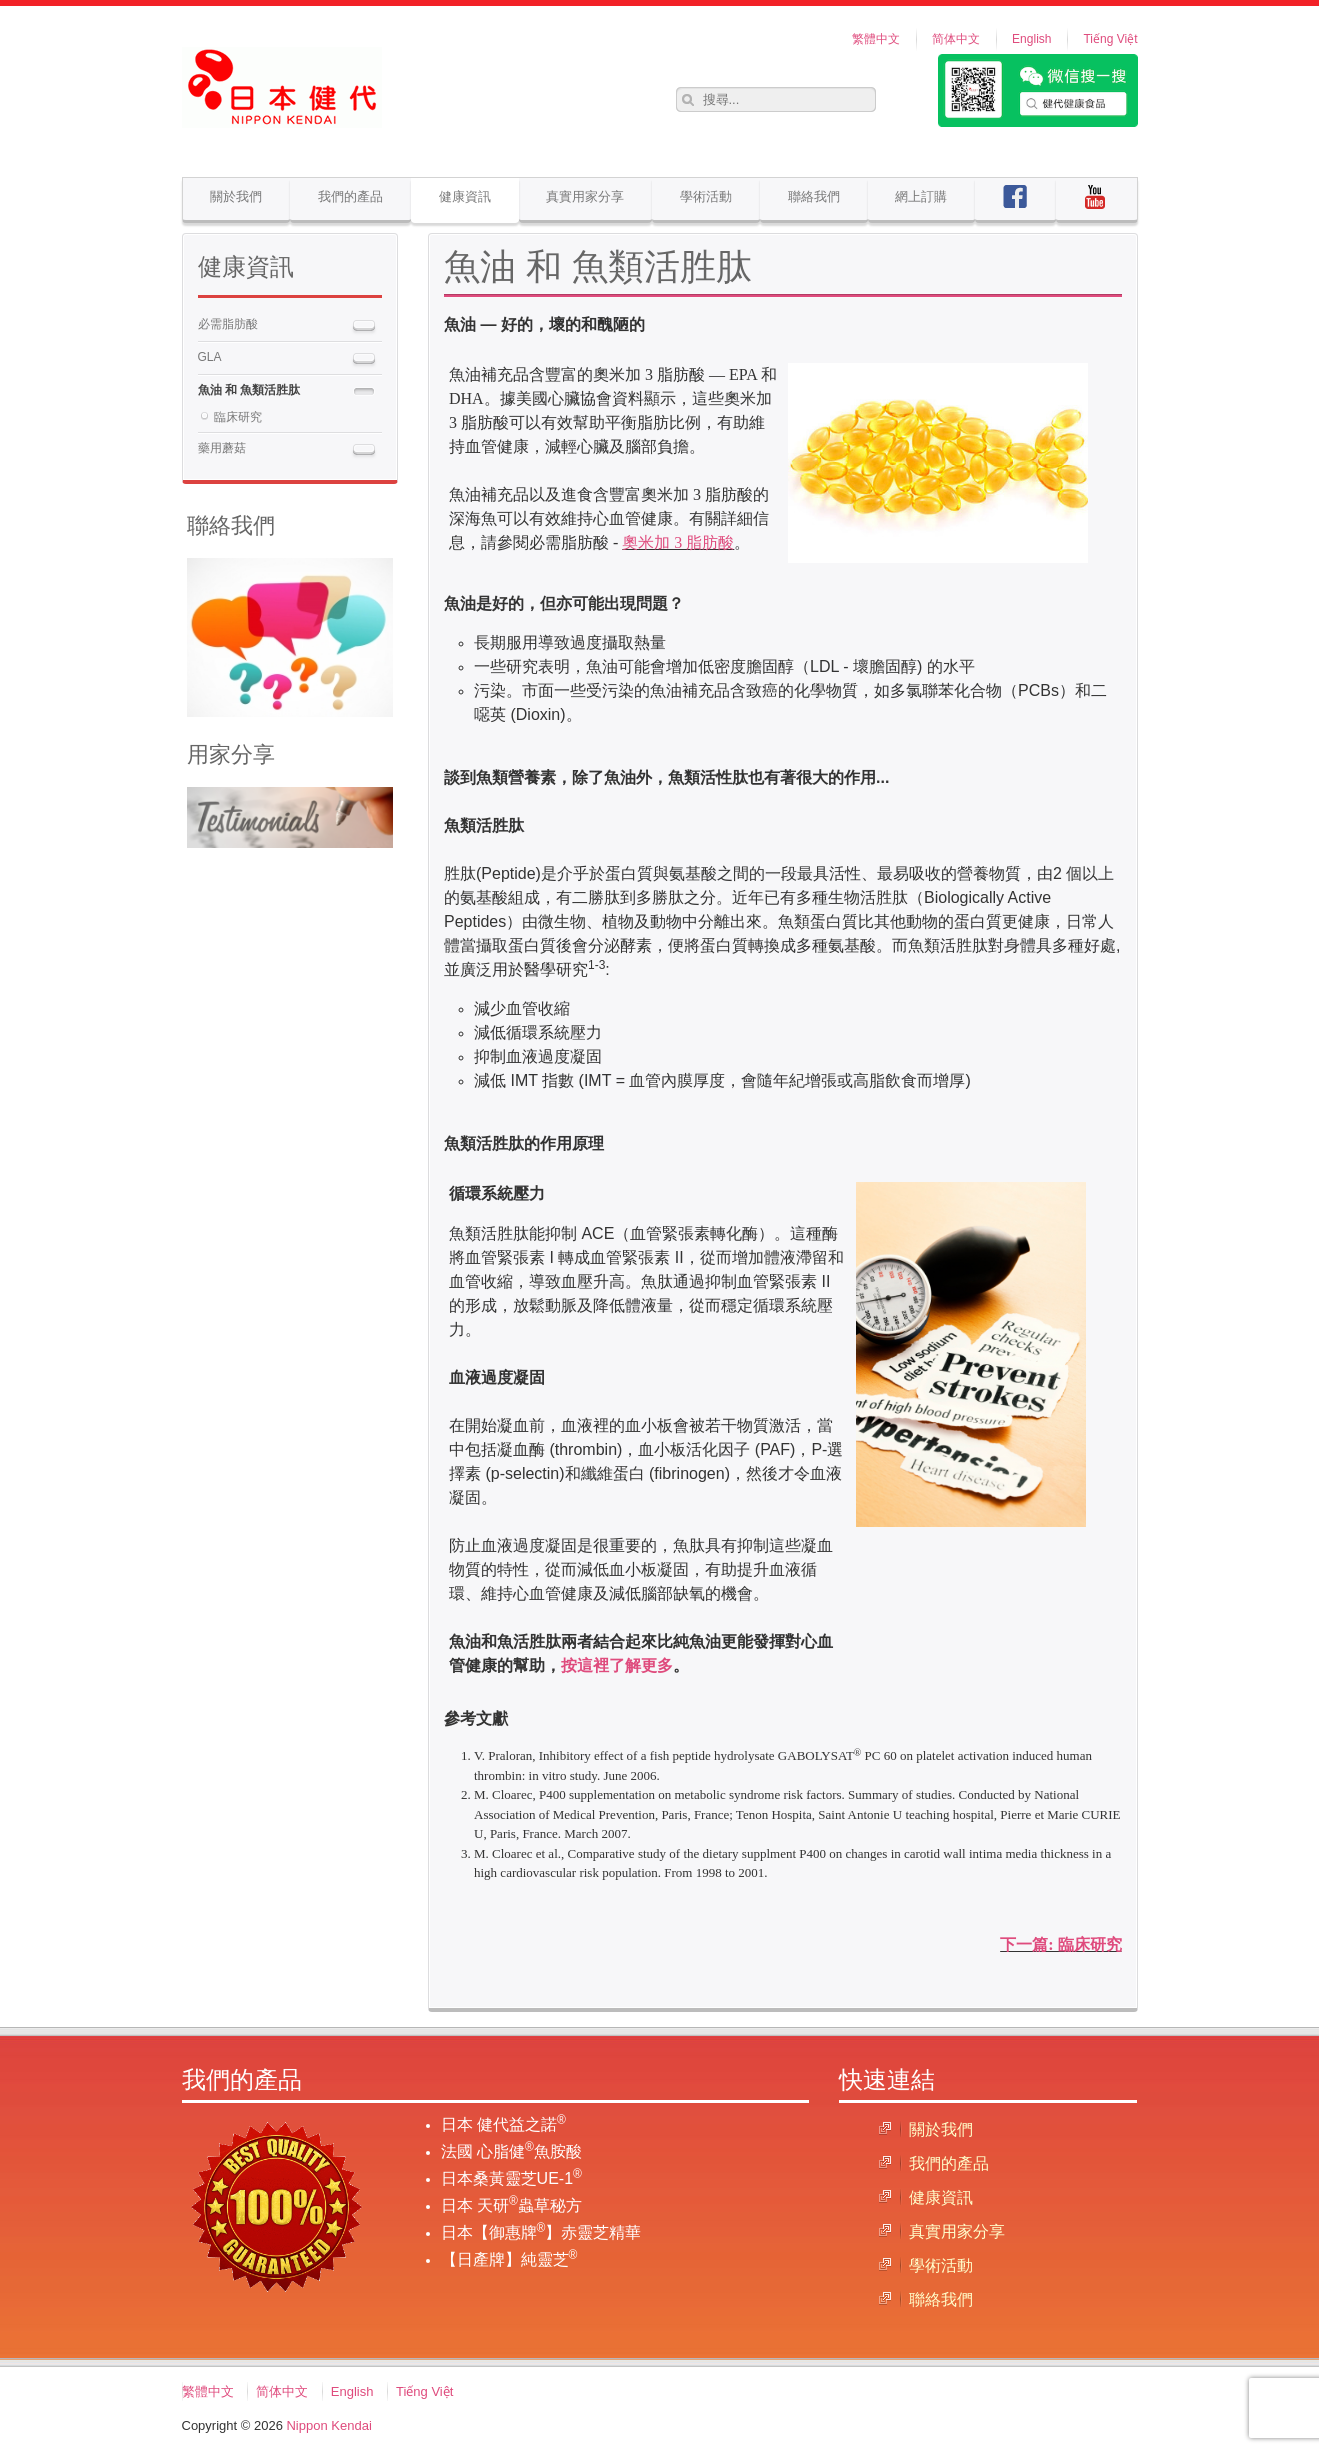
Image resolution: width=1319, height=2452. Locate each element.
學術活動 (706, 196)
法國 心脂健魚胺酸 (511, 2151)
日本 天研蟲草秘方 (511, 2205)
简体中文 (956, 39)
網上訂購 (921, 196)
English (1031, 39)
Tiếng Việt (1110, 39)
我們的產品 (350, 196)
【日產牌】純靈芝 (509, 2259)
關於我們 (236, 196)
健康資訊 (465, 196)
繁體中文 (876, 39)
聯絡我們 (814, 196)
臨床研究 (238, 417)
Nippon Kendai (328, 2425)
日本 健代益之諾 (503, 2124)
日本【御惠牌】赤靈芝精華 (541, 2232)
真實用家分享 (585, 196)
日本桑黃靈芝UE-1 (511, 2178)
